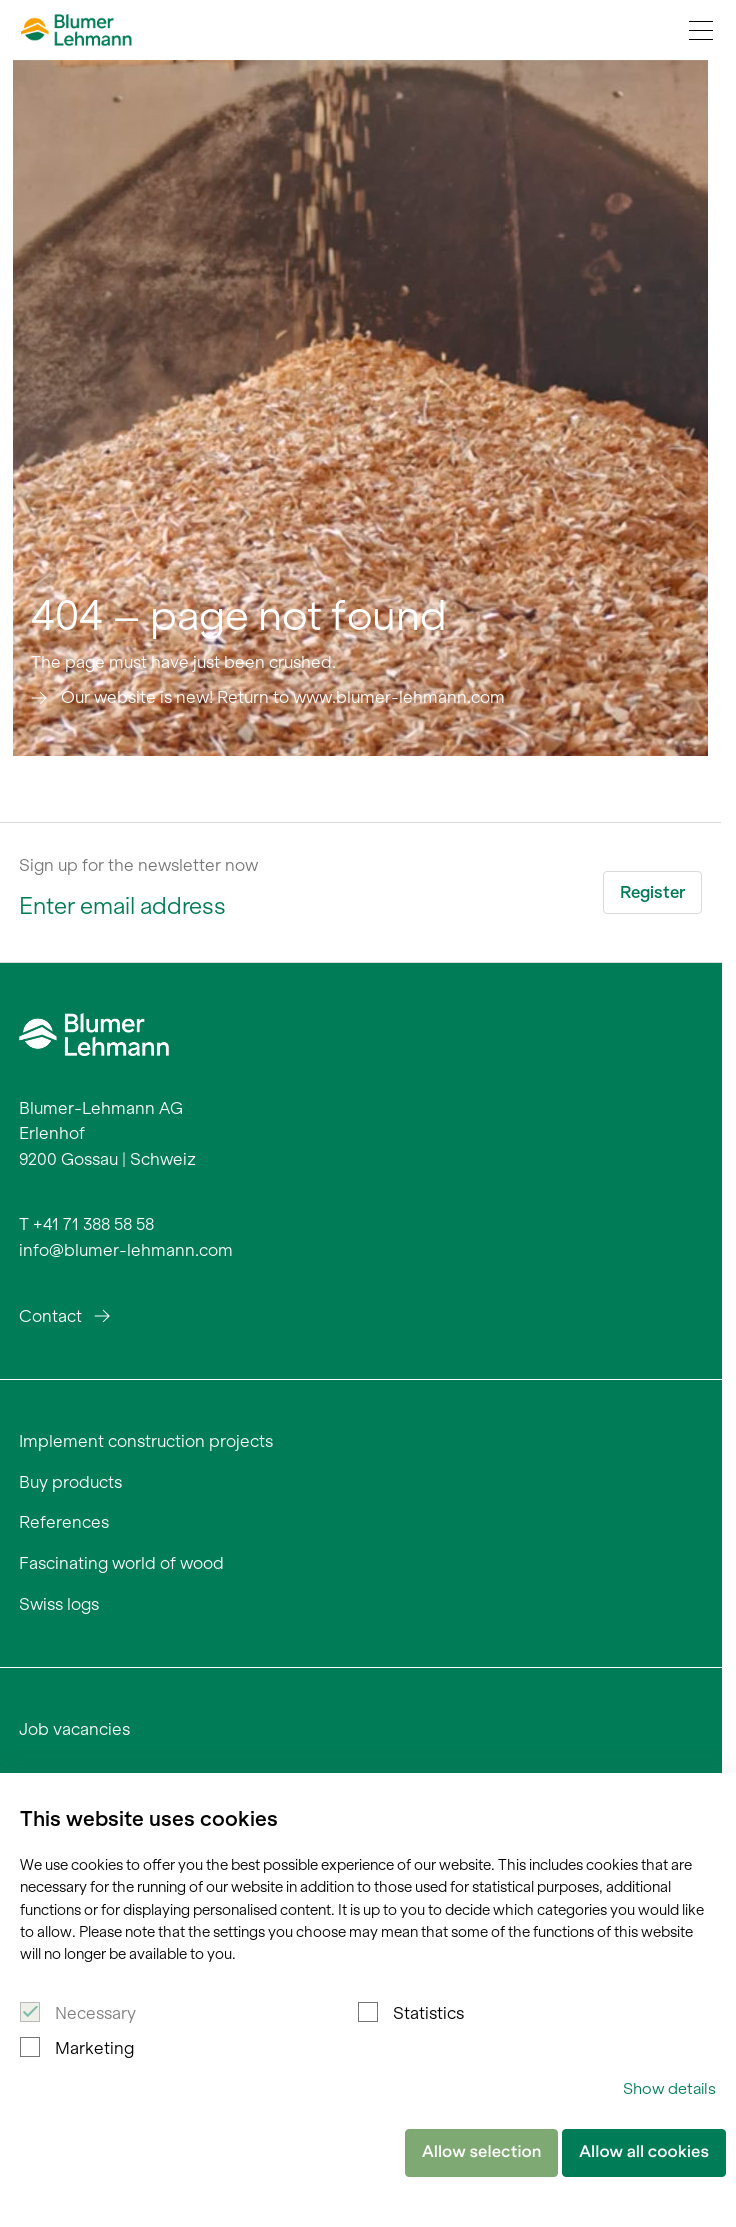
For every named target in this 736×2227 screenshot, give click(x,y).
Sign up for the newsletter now (138, 865)
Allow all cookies (644, 2152)
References (64, 1522)
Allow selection (481, 2152)
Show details (669, 2088)
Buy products (70, 1482)
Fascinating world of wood (121, 1563)
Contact (50, 1316)
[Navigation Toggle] (701, 30)
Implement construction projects (146, 1441)
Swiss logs (59, 1604)
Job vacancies (74, 1729)
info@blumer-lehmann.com (126, 1250)
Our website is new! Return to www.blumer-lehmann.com (283, 697)
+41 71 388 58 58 (93, 1224)
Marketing (94, 2048)
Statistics (428, 2013)
